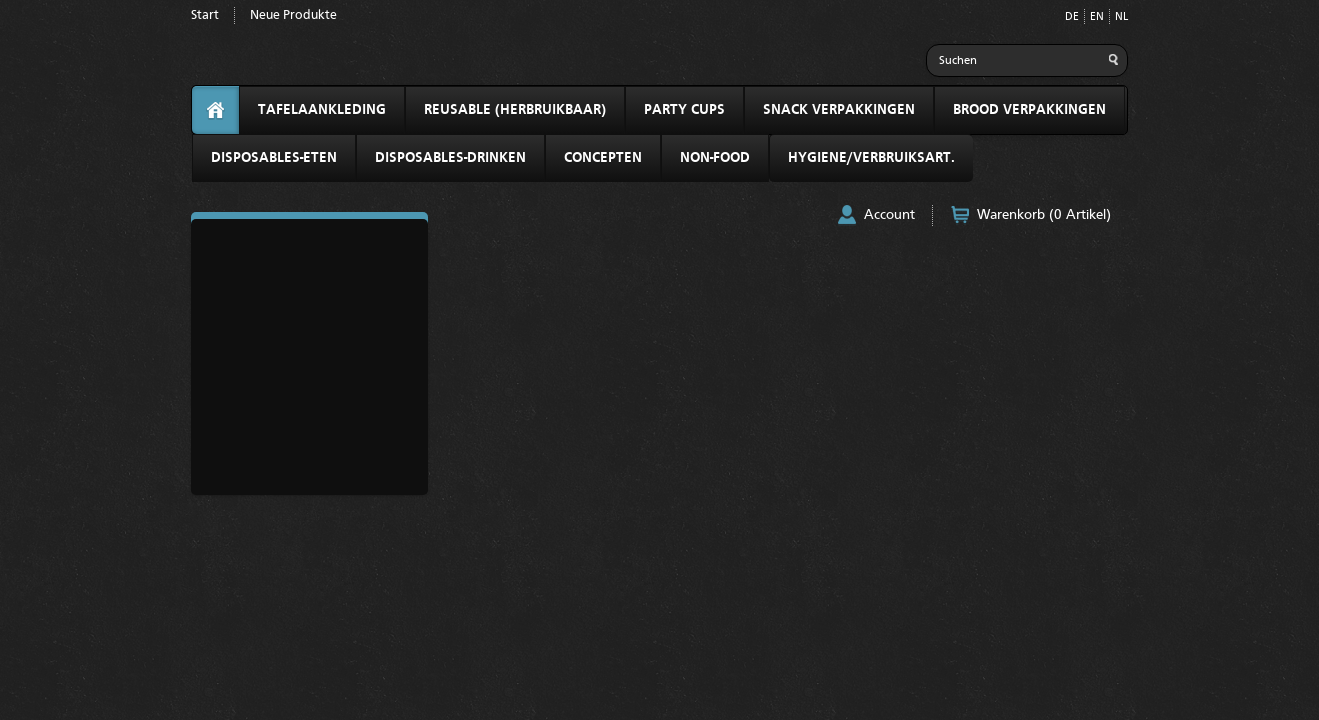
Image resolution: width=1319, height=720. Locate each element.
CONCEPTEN (603, 158)
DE (1072, 17)
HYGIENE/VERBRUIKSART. (871, 158)
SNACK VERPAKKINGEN (839, 110)
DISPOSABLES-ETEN (274, 158)
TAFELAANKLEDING (322, 110)
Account (889, 215)
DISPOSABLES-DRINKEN (450, 158)
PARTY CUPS (684, 110)
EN (1097, 17)
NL (1121, 17)
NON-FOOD (715, 158)
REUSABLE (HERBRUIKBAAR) (515, 110)
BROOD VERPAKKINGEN (1029, 110)
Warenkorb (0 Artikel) (1044, 215)
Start (205, 15)
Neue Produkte (293, 15)
